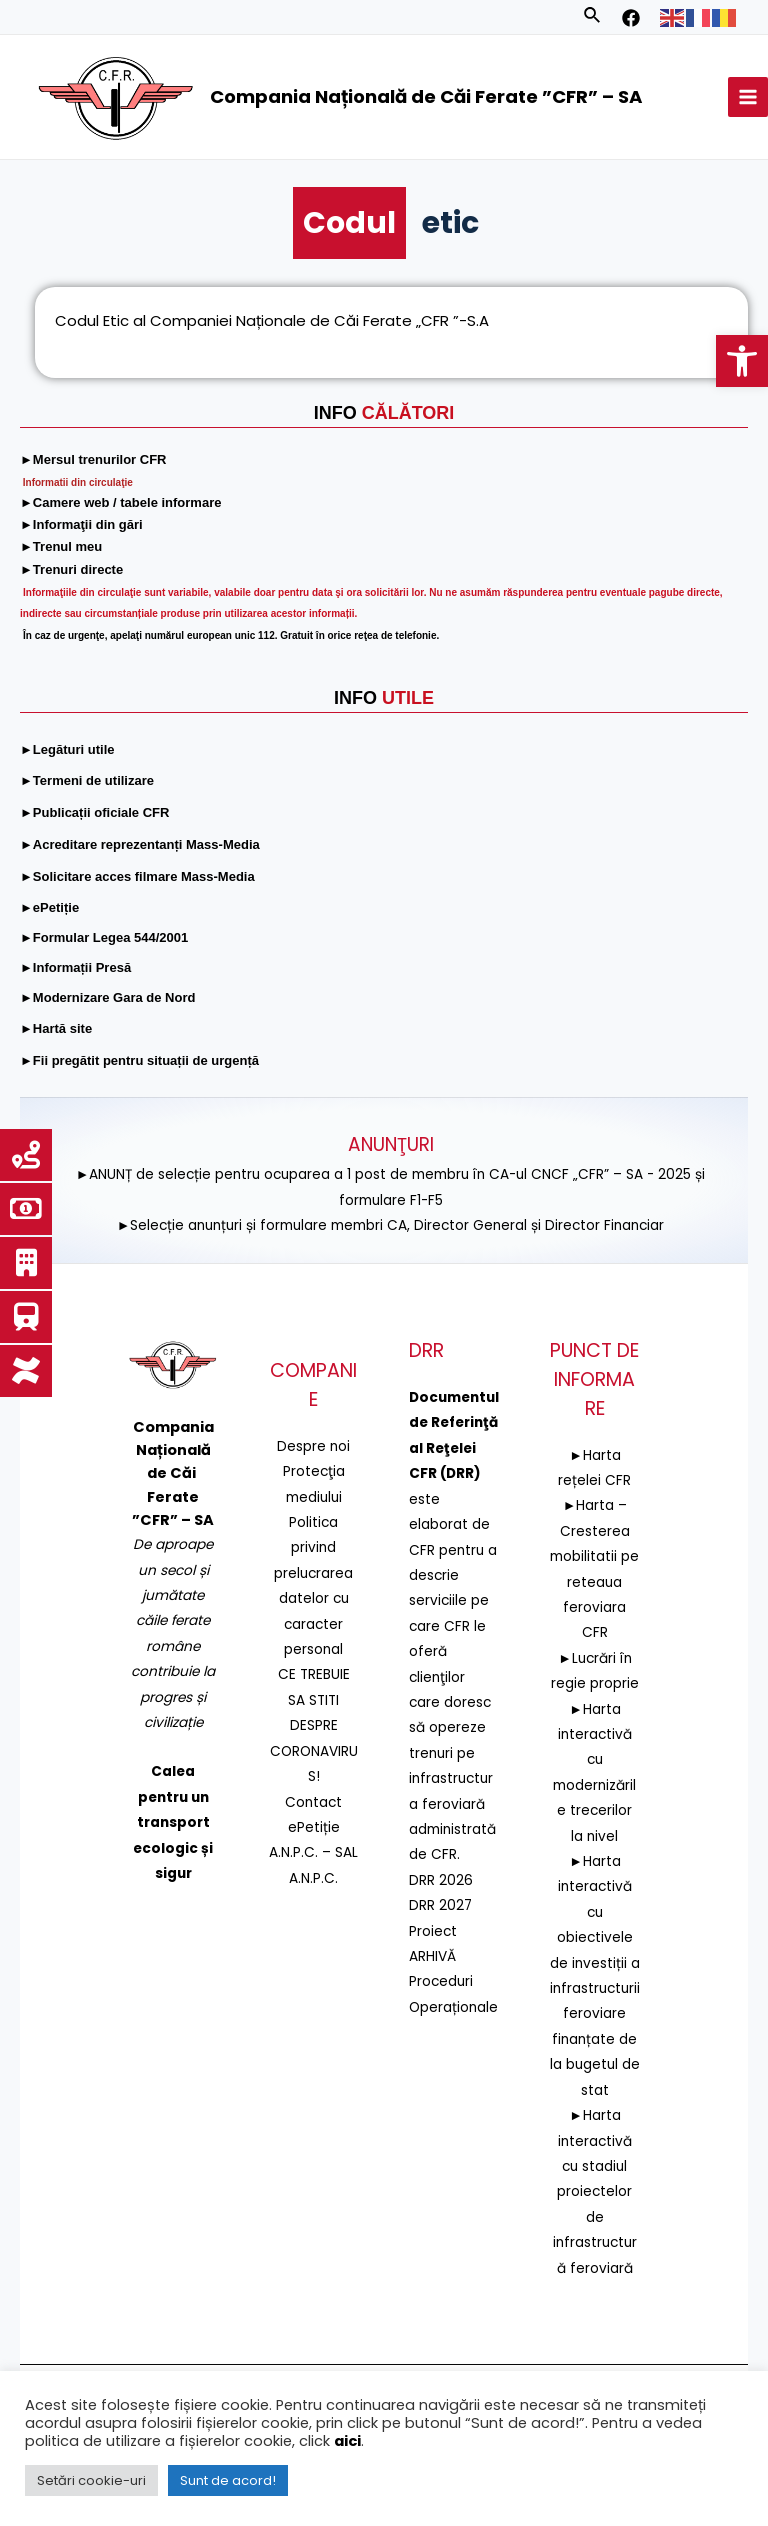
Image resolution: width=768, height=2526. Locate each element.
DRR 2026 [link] (441, 1880)
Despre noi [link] (313, 1446)
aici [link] (347, 2441)
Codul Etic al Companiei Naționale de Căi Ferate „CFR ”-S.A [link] (272, 324)
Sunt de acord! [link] (228, 2480)
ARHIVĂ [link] (432, 1956)
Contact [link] (313, 1801)
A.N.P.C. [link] (313, 1878)
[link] (742, 361)
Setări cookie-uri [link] (91, 2480)
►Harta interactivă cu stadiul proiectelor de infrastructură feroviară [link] (595, 2191)
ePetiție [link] (314, 1827)
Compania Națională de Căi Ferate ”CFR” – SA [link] (426, 96)
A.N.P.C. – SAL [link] (313, 1852)
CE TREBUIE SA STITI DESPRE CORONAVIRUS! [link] (314, 1725)
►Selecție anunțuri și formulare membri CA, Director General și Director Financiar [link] (391, 1225)
